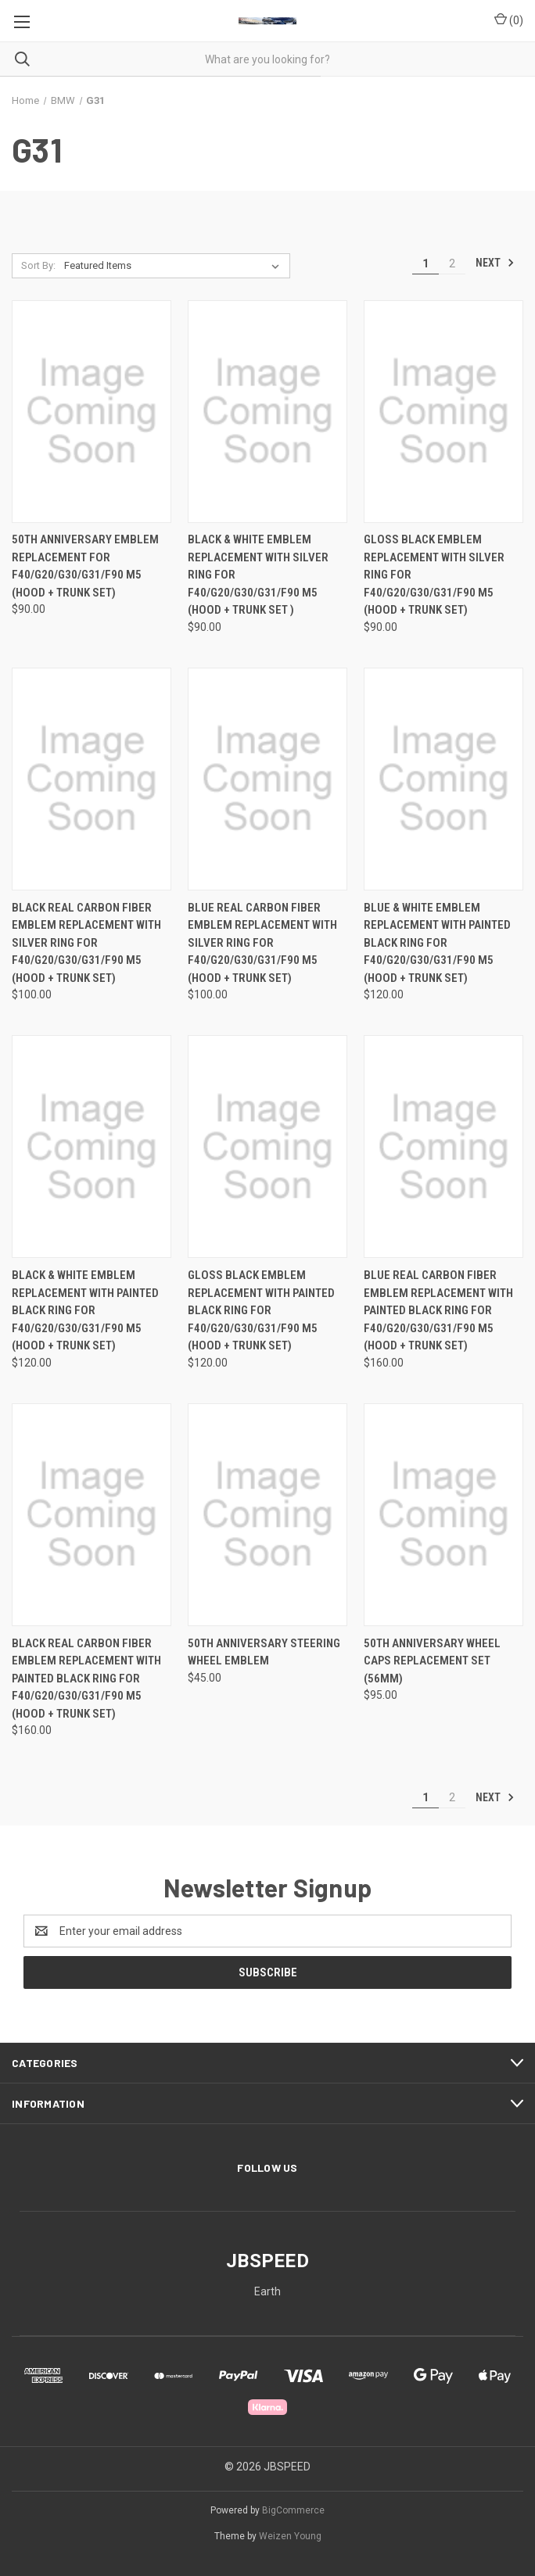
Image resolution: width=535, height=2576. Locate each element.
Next (495, 262)
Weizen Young (290, 2536)
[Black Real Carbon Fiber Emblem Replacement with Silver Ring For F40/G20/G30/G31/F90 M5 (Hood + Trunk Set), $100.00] (91, 779)
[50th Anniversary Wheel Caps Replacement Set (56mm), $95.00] (443, 1514)
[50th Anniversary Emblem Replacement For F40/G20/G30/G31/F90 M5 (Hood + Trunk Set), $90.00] (91, 411)
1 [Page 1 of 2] (425, 263)
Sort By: (38, 265)
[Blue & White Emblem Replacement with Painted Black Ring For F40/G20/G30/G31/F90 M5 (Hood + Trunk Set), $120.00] (443, 779)
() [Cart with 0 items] (508, 20)
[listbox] (175, 266)
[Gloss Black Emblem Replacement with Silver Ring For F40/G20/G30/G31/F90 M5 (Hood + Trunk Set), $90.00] (443, 411)
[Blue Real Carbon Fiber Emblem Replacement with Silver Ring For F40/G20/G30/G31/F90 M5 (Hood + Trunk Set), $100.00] (267, 779)
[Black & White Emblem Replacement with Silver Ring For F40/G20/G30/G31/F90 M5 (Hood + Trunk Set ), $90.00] (267, 411)
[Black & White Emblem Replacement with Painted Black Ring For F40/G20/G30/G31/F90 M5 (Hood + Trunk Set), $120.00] (91, 1146)
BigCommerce (293, 2510)
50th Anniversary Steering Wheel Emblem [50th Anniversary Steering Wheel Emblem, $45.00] (264, 1652)
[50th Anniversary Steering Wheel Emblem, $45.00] (267, 1514)
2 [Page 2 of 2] (452, 263)
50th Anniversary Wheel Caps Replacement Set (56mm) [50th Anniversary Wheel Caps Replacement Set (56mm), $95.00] (432, 1661)
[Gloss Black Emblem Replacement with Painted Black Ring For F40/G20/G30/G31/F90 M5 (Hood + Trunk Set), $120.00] (267, 1146)
